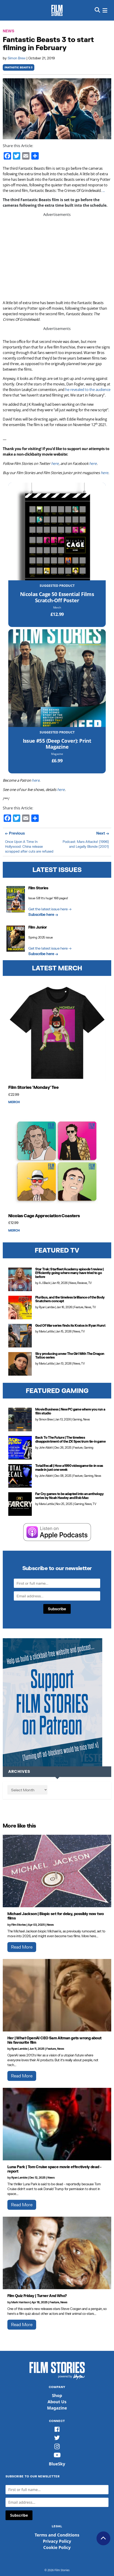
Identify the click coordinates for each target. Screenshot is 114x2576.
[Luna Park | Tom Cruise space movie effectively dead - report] (57, 2124)
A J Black (44, 1283)
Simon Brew (17, 58)
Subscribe (57, 1609)
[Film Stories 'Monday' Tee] (57, 1033)
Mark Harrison (20, 2302)
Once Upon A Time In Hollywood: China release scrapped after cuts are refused (29, 846)
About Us (57, 2401)
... (103, 190)
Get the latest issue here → (50, 909)
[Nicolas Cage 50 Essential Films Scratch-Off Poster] (57, 531)
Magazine (57, 754)
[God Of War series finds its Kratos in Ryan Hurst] (20, 1335)
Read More (21, 1946)
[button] (97, 10)
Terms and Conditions (57, 2535)
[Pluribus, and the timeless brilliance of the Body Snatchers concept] (20, 1307)
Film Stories (18, 1924)
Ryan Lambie (47, 1307)
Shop (57, 2395)
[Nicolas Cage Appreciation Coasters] (57, 1161)
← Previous (15, 833)
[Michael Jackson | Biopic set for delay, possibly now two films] (57, 1871)
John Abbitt (46, 1447)
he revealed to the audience (88, 389)
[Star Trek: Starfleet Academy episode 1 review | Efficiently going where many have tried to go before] (20, 1279)
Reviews (82, 1283)
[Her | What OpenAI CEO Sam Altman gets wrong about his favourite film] (57, 1995)
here (55, 463)
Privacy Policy (57, 2541)
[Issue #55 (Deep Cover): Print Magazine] (57, 678)
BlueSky (57, 2464)
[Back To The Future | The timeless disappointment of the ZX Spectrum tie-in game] (20, 1447)
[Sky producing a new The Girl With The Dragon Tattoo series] (20, 1364)
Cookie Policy (57, 2547)
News (8, 31)
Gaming (77, 1419)
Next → (102, 833)
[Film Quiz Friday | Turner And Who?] (57, 2253)
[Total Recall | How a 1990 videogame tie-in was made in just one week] (20, 1476)
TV (90, 1283)
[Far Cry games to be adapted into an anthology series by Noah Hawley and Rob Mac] (20, 1504)
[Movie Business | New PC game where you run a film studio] (20, 1419)
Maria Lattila (46, 1331)
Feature (78, 1307)
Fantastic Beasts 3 (18, 67)
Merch (57, 607)
